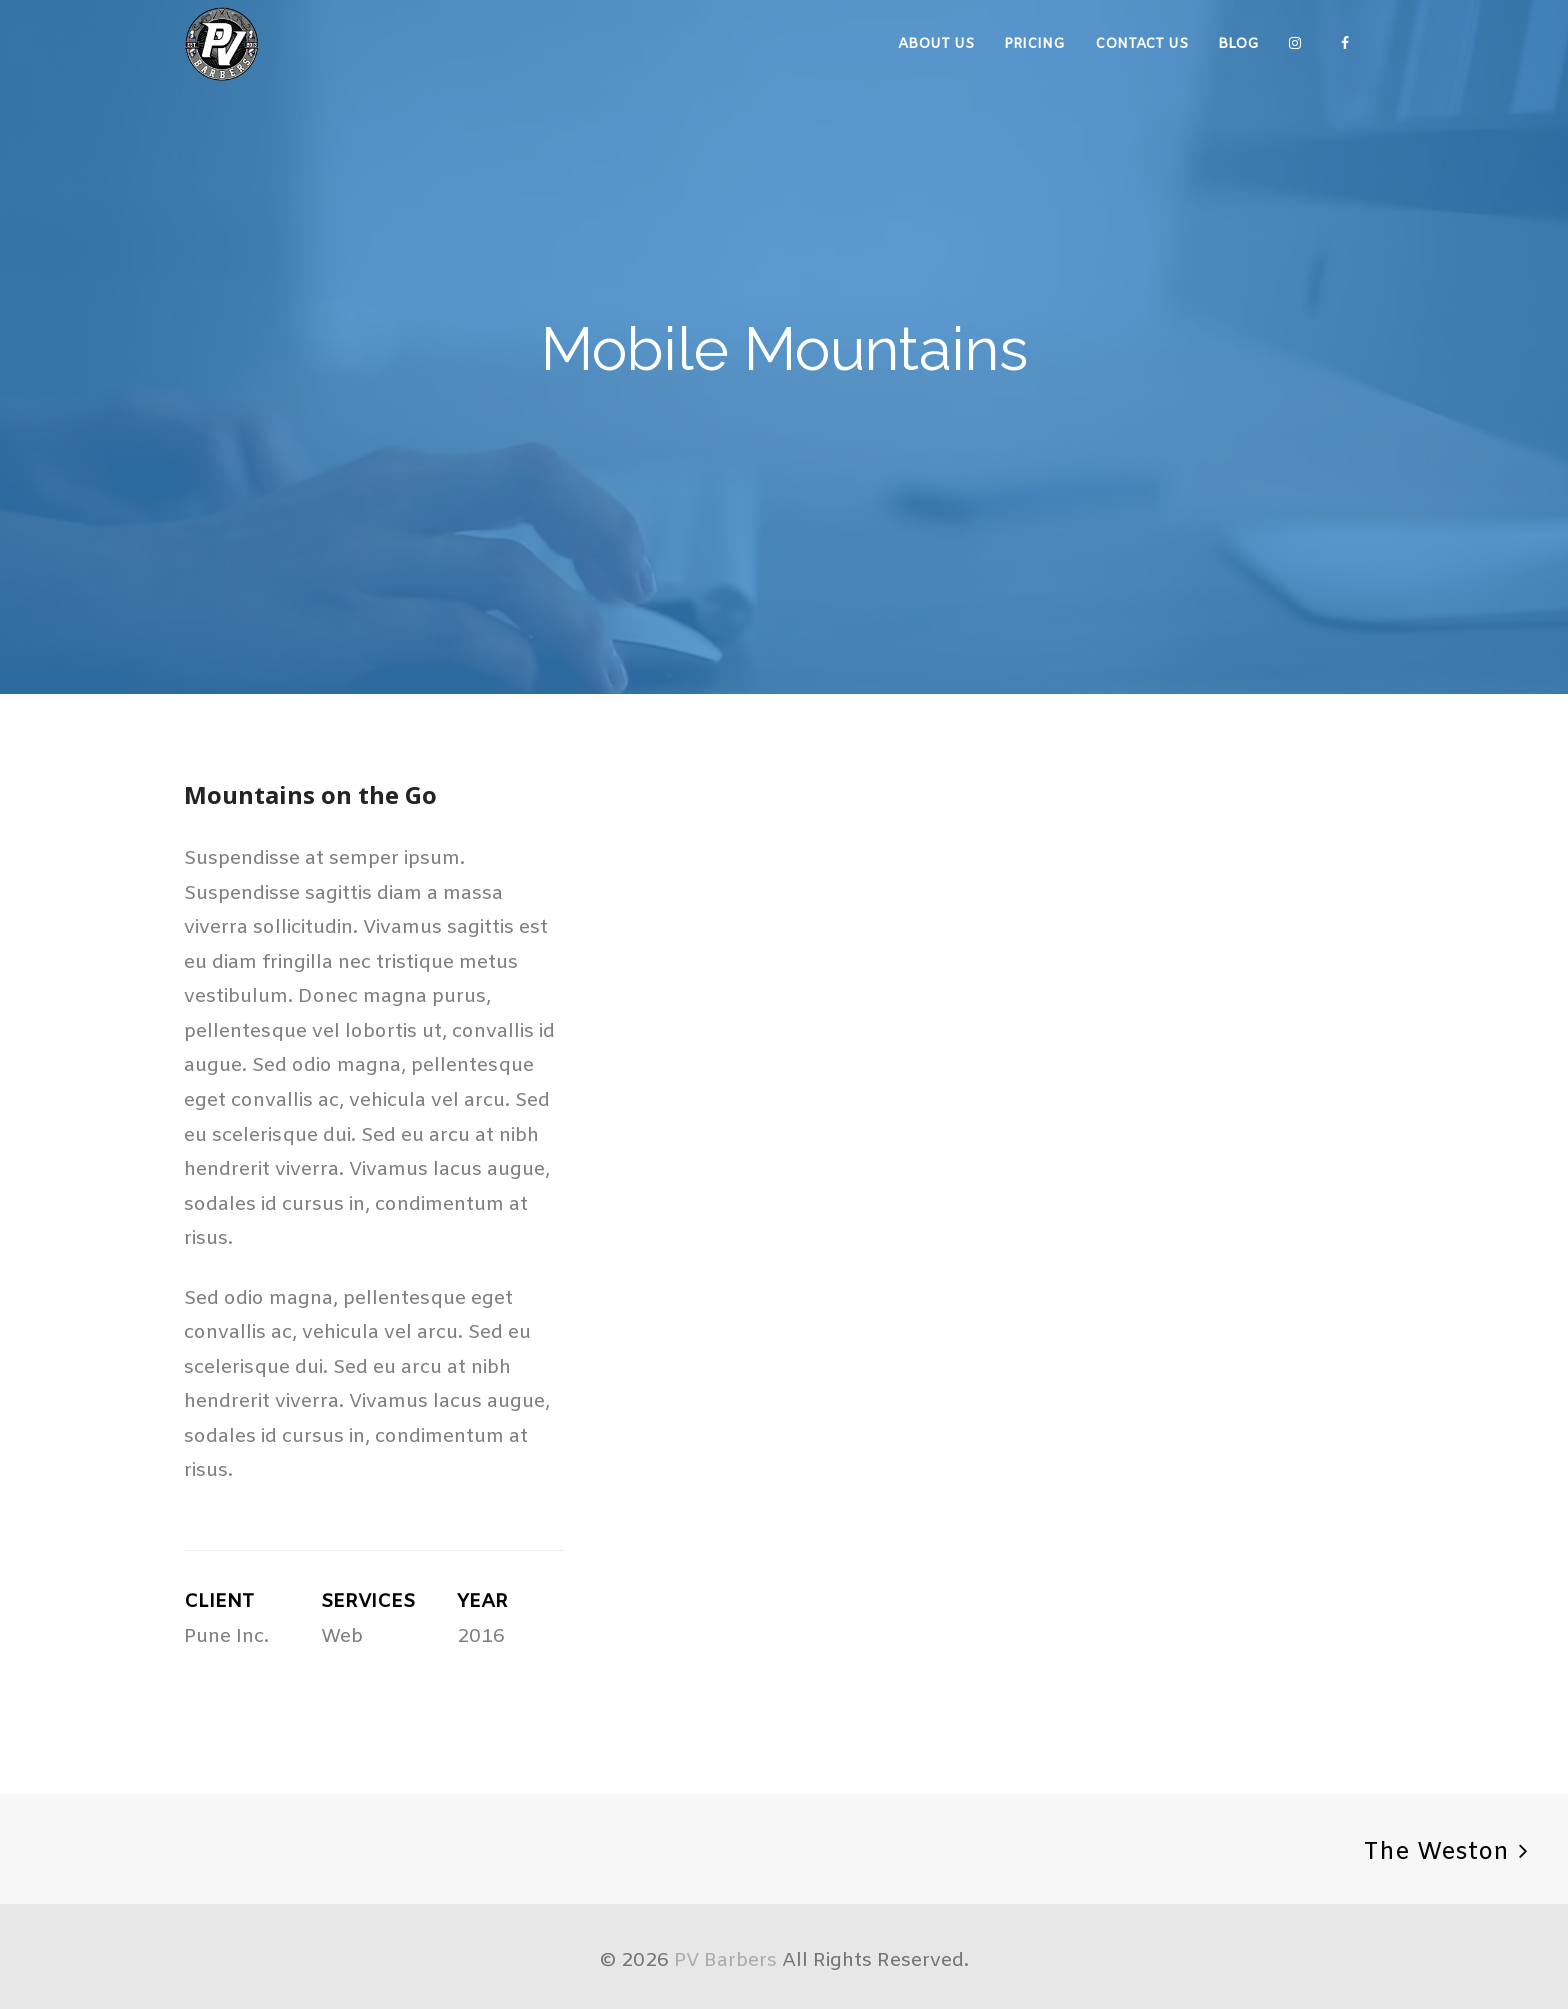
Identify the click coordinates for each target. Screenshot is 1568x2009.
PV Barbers (725, 1961)
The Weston (1436, 1853)
